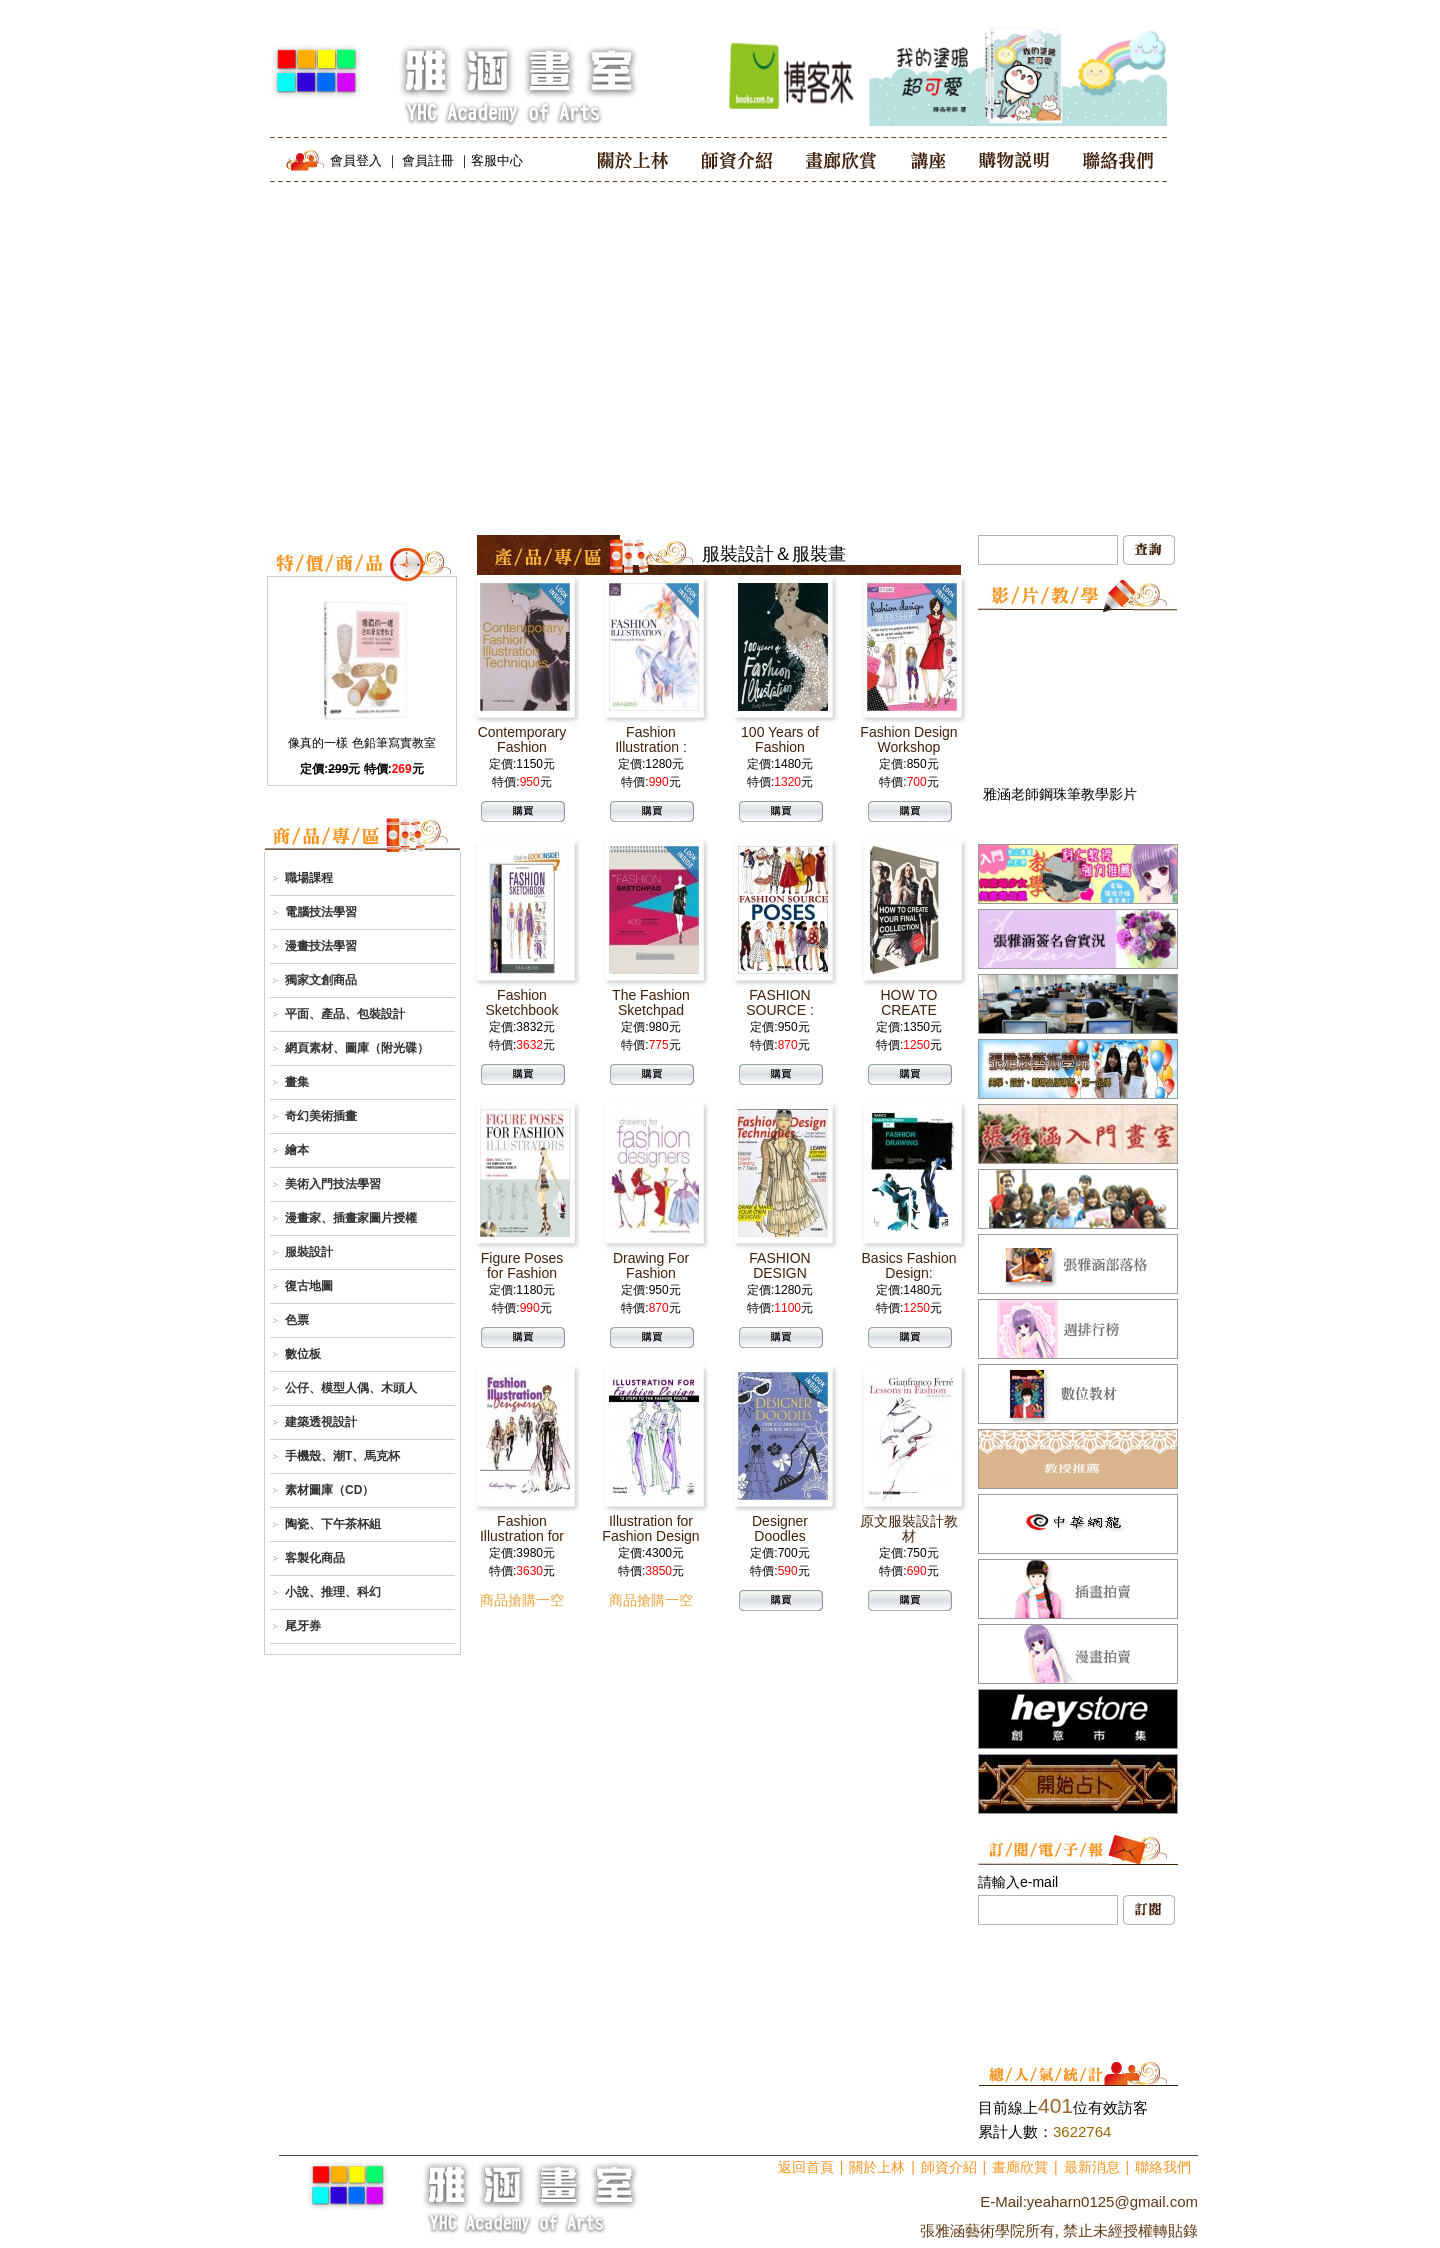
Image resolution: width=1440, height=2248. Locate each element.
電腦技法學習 (321, 912)
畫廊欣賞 (1020, 2167)
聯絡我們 (1163, 2167)
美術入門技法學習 (333, 1184)
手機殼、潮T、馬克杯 (342, 1456)
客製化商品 (315, 1558)
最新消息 (1092, 2167)
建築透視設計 (321, 1422)
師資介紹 (949, 2167)
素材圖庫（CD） (329, 1490)
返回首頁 (806, 2167)
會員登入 (356, 160)
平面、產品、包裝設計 (345, 1014)
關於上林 (877, 2167)
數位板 (303, 1354)
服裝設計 (309, 1252)
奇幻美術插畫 (321, 1116)
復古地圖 (309, 1286)
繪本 (297, 1150)
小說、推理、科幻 (333, 1592)
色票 (297, 1320)
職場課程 (309, 878)
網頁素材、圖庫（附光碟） (357, 1048)
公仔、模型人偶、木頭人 (351, 1388)
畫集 (297, 1082)
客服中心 (497, 160)
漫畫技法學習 (321, 946)
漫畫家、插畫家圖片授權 (351, 1218)
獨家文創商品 (321, 980)
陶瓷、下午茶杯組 (333, 1524)
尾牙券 (303, 1626)
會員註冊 (428, 160)
